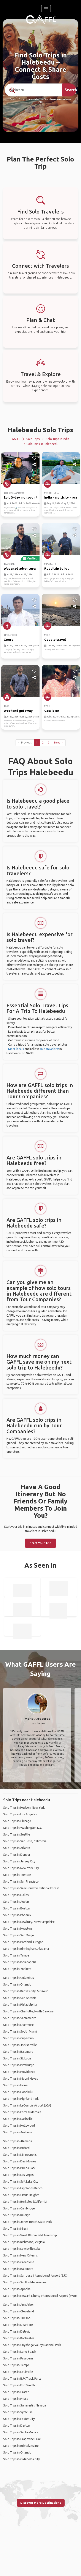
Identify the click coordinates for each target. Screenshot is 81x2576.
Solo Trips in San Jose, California (24, 1841)
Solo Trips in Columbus (18, 1977)
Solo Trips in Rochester (18, 2338)
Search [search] (70, 90)
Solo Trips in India (57, 439)
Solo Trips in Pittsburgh (18, 2065)
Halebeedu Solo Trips (40, 430)
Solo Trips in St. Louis (17, 2058)
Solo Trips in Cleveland (18, 2311)
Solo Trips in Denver (16, 1854)
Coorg (8, 639)
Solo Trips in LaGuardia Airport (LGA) (27, 2105)
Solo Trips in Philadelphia (20, 2004)
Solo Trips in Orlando (17, 1984)
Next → (58, 742)
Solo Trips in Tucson (16, 2318)
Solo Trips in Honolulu (18, 2092)
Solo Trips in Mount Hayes (20, 2078)
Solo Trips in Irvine (15, 2085)
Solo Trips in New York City (21, 1868)
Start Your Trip (40, 1543)
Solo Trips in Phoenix (17, 1915)
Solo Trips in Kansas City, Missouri (25, 1991)
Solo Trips (33, 439)
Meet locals (16, 1049)
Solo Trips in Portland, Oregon (23, 1942)
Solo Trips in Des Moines (19, 2161)
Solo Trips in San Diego (18, 1935)
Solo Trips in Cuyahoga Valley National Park (32, 2345)
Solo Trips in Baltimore (18, 2051)
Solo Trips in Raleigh (16, 2215)
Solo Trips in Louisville (18, 2372)
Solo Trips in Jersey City (19, 1861)
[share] (34, 464)
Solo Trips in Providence (19, 2072)
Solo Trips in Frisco (15, 2398)
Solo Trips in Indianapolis (19, 1962)
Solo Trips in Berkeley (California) (25, 2201)
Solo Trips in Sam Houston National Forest (31, 1888)
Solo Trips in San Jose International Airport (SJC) (35, 2275)
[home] (41, 19)
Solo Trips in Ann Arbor (18, 2304)
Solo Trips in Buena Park (19, 2168)
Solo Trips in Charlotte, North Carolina (28, 2011)
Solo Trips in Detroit (16, 2331)
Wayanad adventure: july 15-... (27, 568)
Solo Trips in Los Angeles (20, 1814)
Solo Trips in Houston (17, 1928)
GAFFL (16, 439)
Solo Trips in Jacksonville (20, 2045)
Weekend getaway (18, 710)
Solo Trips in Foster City (19, 2419)
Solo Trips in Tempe (16, 2365)
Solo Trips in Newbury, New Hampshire (29, 1922)
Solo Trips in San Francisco (21, 1881)
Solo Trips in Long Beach (19, 2351)
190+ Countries (31, 99)
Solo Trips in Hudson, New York (24, 1807)
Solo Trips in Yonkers (17, 1969)
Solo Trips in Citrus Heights (21, 2195)
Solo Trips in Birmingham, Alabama (26, 1948)
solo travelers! (49, 1049)
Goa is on (51, 710)
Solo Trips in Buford (16, 2148)
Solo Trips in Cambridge (19, 2208)
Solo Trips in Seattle (16, 1834)
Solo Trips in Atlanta (16, 1848)
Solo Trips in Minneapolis (20, 2154)
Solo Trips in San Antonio (20, 1998)
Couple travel (55, 639)
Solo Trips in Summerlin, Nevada (24, 2405)
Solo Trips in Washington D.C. (23, 1827)
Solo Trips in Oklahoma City (21, 2459)
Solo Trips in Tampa (16, 1955)
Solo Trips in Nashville (18, 2119)
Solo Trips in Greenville (18, 2262)
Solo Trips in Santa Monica (20, 2432)
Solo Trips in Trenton (17, 1875)
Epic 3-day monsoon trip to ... (27, 497)
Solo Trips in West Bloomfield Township (30, 2235)
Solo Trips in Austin (16, 1901)
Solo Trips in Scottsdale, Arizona (24, 2282)
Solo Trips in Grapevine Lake (22, 2439)
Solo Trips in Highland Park (21, 2098)
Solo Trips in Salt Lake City (20, 2181)
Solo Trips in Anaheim (17, 2132)
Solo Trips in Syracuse (18, 2412)
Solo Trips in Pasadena (18, 2358)
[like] (34, 458)
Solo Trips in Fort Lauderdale (22, 2112)
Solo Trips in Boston (16, 1908)
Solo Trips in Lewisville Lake (22, 2248)
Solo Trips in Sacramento (19, 2018)
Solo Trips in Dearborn (18, 2325)
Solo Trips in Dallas (16, 1895)
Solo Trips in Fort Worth (19, 2385)
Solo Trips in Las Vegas (18, 2175)
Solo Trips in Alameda (17, 2141)
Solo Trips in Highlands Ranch (23, 2188)
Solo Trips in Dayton (16, 2425)
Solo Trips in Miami (15, 2228)
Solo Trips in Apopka (16, 2289)
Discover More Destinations (40, 2502)
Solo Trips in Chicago (17, 1821)
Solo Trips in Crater (16, 2392)
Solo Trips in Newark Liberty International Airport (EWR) (40, 2295)
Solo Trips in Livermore (18, 2025)
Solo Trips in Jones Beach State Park (27, 2222)
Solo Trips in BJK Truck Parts (22, 2378)
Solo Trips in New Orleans (20, 2255)
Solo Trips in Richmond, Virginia (24, 2242)
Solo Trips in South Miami (20, 2031)
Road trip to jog (56, 568)
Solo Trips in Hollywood (19, 2125)
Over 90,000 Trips (59, 99)
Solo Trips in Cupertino (18, 2038)
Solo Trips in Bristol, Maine (21, 2445)
